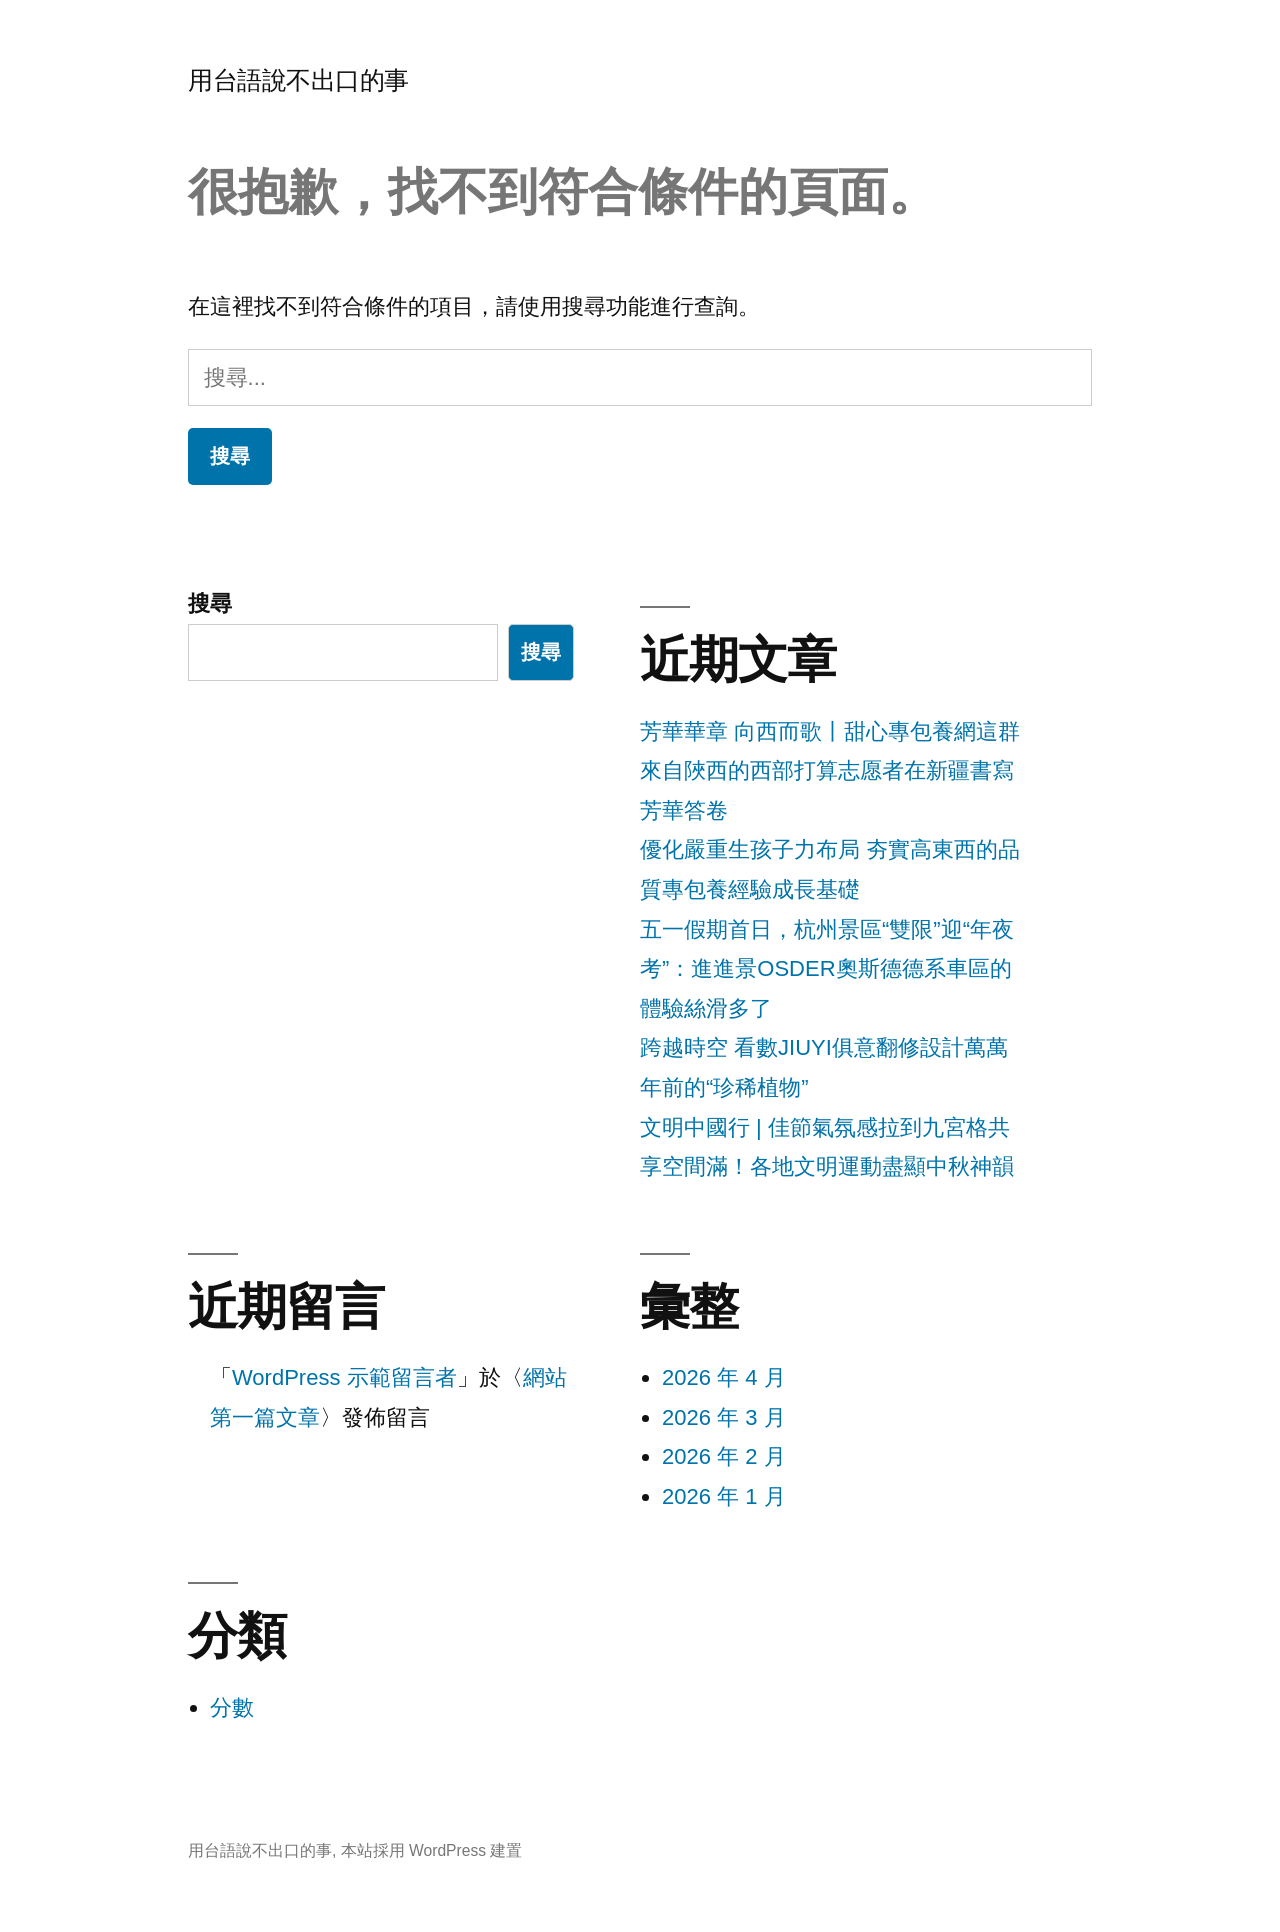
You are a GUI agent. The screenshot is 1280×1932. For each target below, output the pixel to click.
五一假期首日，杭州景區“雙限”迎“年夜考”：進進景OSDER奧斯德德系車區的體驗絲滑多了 (827, 969)
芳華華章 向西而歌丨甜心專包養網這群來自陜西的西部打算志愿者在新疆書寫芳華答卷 (830, 771)
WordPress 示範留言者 (344, 1377)
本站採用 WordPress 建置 (432, 1850)
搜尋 (210, 603)
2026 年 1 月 (724, 1496)
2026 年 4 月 (724, 1377)
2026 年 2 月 (724, 1456)
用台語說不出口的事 (298, 80)
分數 (232, 1707)
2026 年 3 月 (724, 1417)
